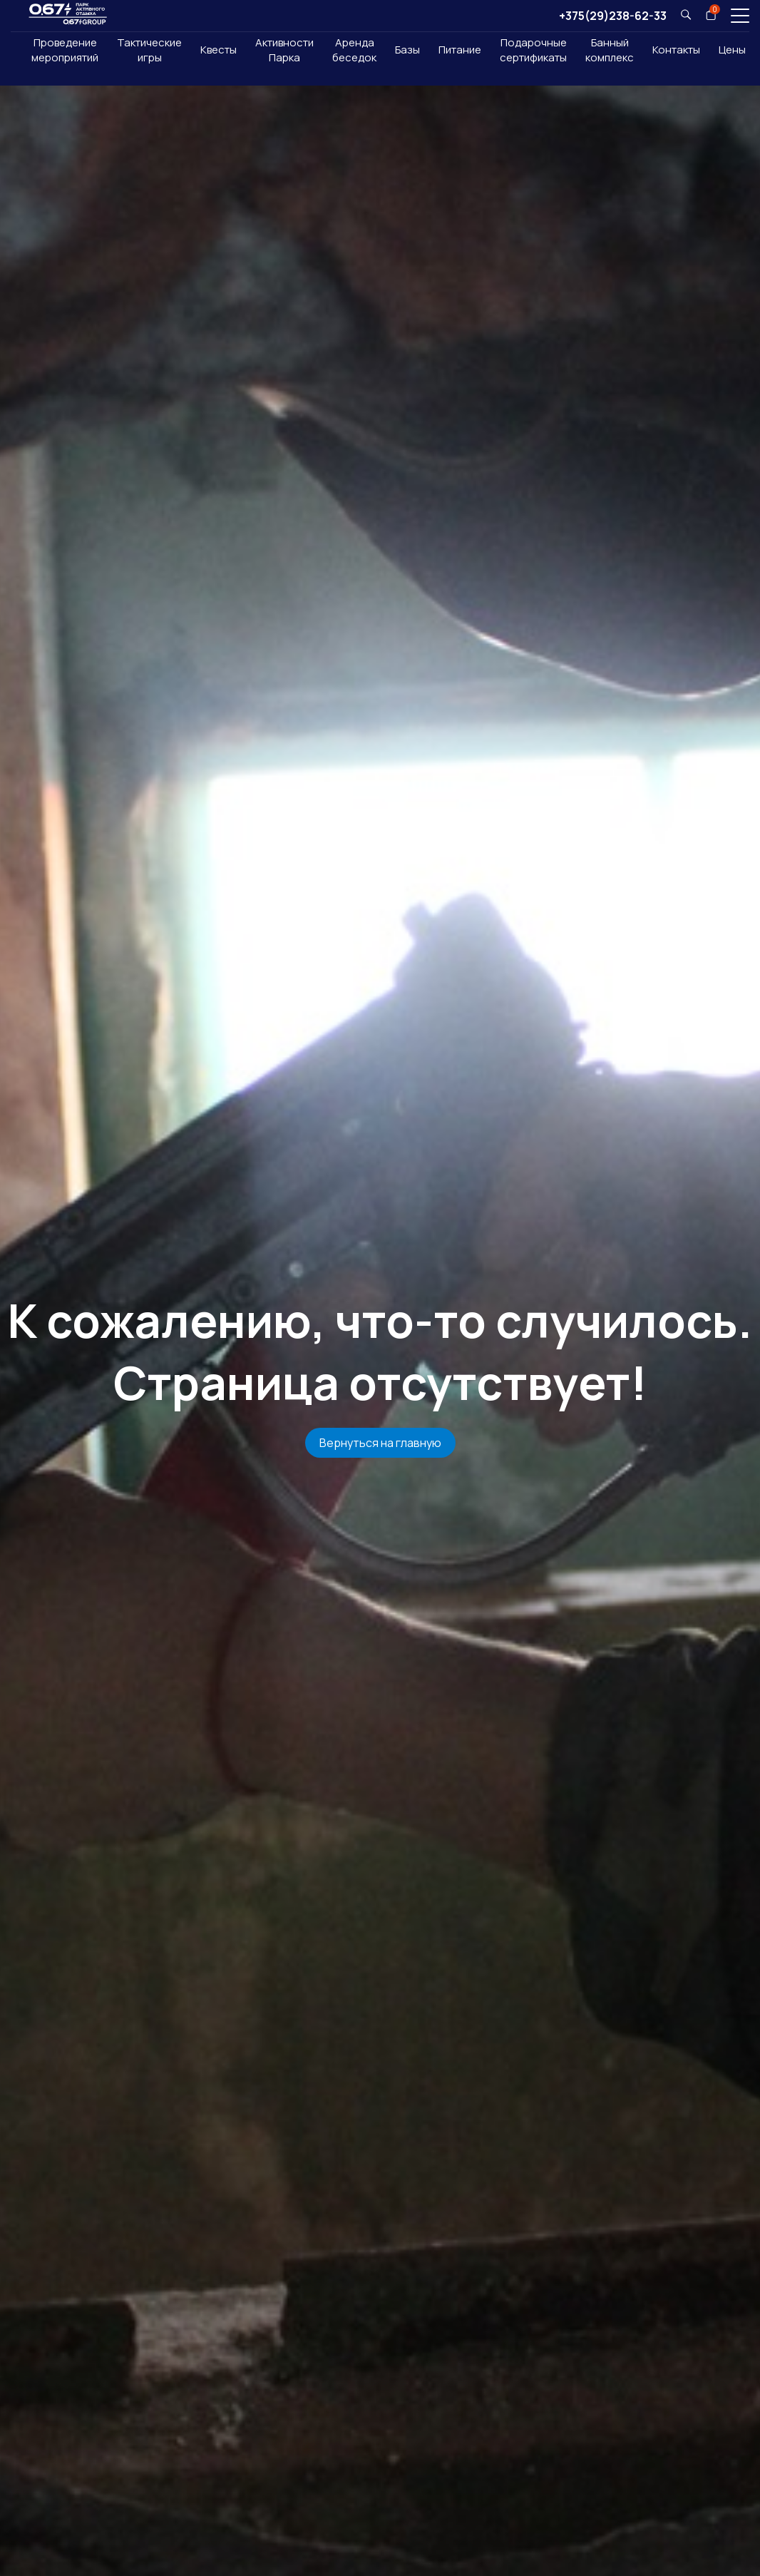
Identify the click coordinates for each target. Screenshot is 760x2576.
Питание (459, 49)
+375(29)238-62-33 (613, 16)
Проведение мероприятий (64, 50)
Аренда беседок (354, 50)
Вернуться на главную (380, 1443)
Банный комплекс (609, 50)
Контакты (676, 49)
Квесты (218, 49)
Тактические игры (149, 50)
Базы (407, 49)
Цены (732, 49)
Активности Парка (284, 50)
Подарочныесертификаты (533, 50)
